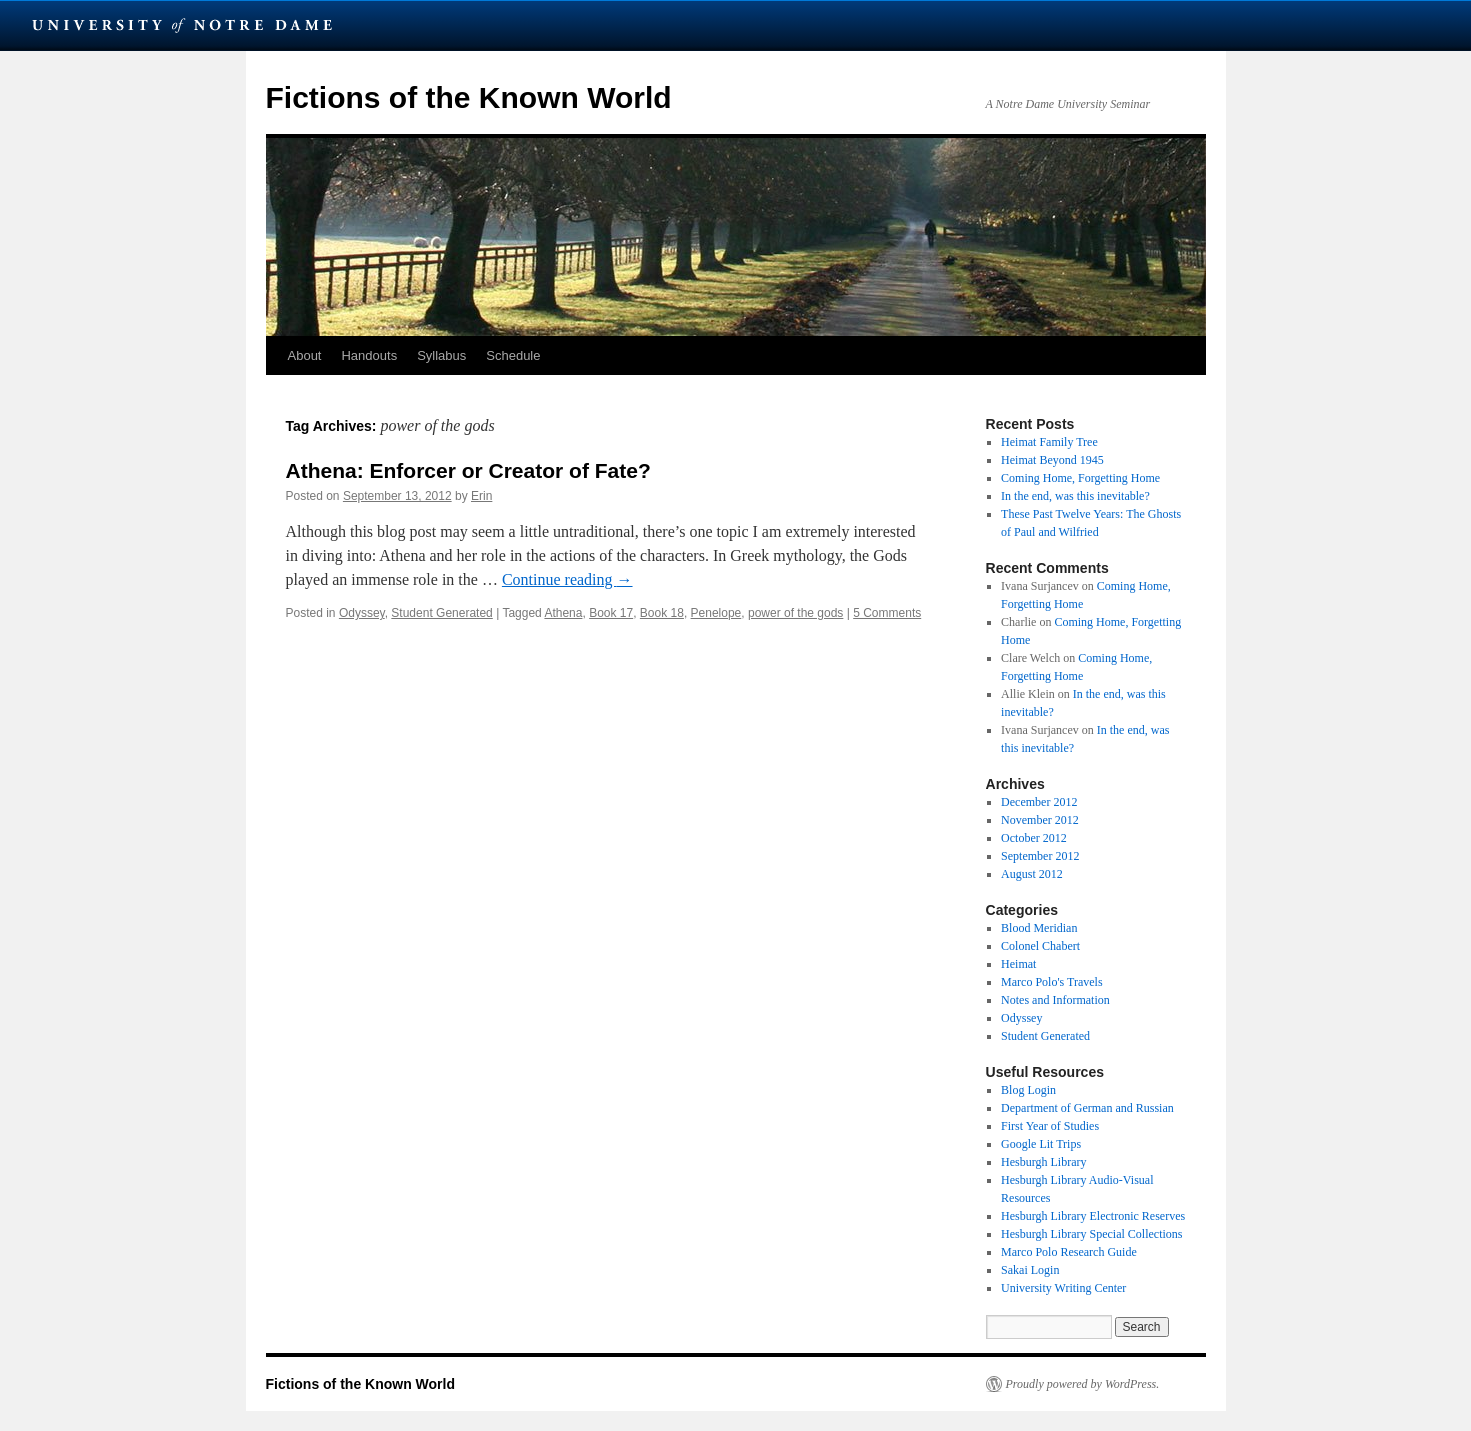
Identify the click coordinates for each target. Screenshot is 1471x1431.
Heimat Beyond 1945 (1052, 460)
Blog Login (1028, 1090)
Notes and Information (1055, 1000)
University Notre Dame (182, 25)
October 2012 (1034, 838)
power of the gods (795, 613)
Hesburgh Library (1043, 1162)
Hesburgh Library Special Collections (1091, 1234)
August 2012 (1032, 874)
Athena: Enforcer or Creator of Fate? (468, 470)
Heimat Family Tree (1049, 442)
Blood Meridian (1039, 928)
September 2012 (1040, 856)
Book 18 (662, 613)
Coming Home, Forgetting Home (1080, 478)
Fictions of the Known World (469, 97)
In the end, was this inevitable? (1075, 496)
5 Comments (887, 613)
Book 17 (611, 613)
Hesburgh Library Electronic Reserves (1093, 1216)
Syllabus (441, 355)
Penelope (716, 613)
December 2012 (1039, 802)
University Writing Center (1063, 1288)
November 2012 (1040, 820)
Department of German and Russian (1087, 1108)
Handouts (369, 355)
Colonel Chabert (1040, 946)
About (305, 355)
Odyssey (362, 613)
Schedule (513, 355)
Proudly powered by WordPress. (1083, 1384)
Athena (563, 613)
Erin (481, 496)
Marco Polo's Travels (1052, 982)
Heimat (1018, 964)
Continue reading (567, 579)
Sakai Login (1030, 1270)
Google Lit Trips (1041, 1144)
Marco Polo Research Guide (1069, 1252)
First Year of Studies (1050, 1126)
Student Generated (441, 613)
